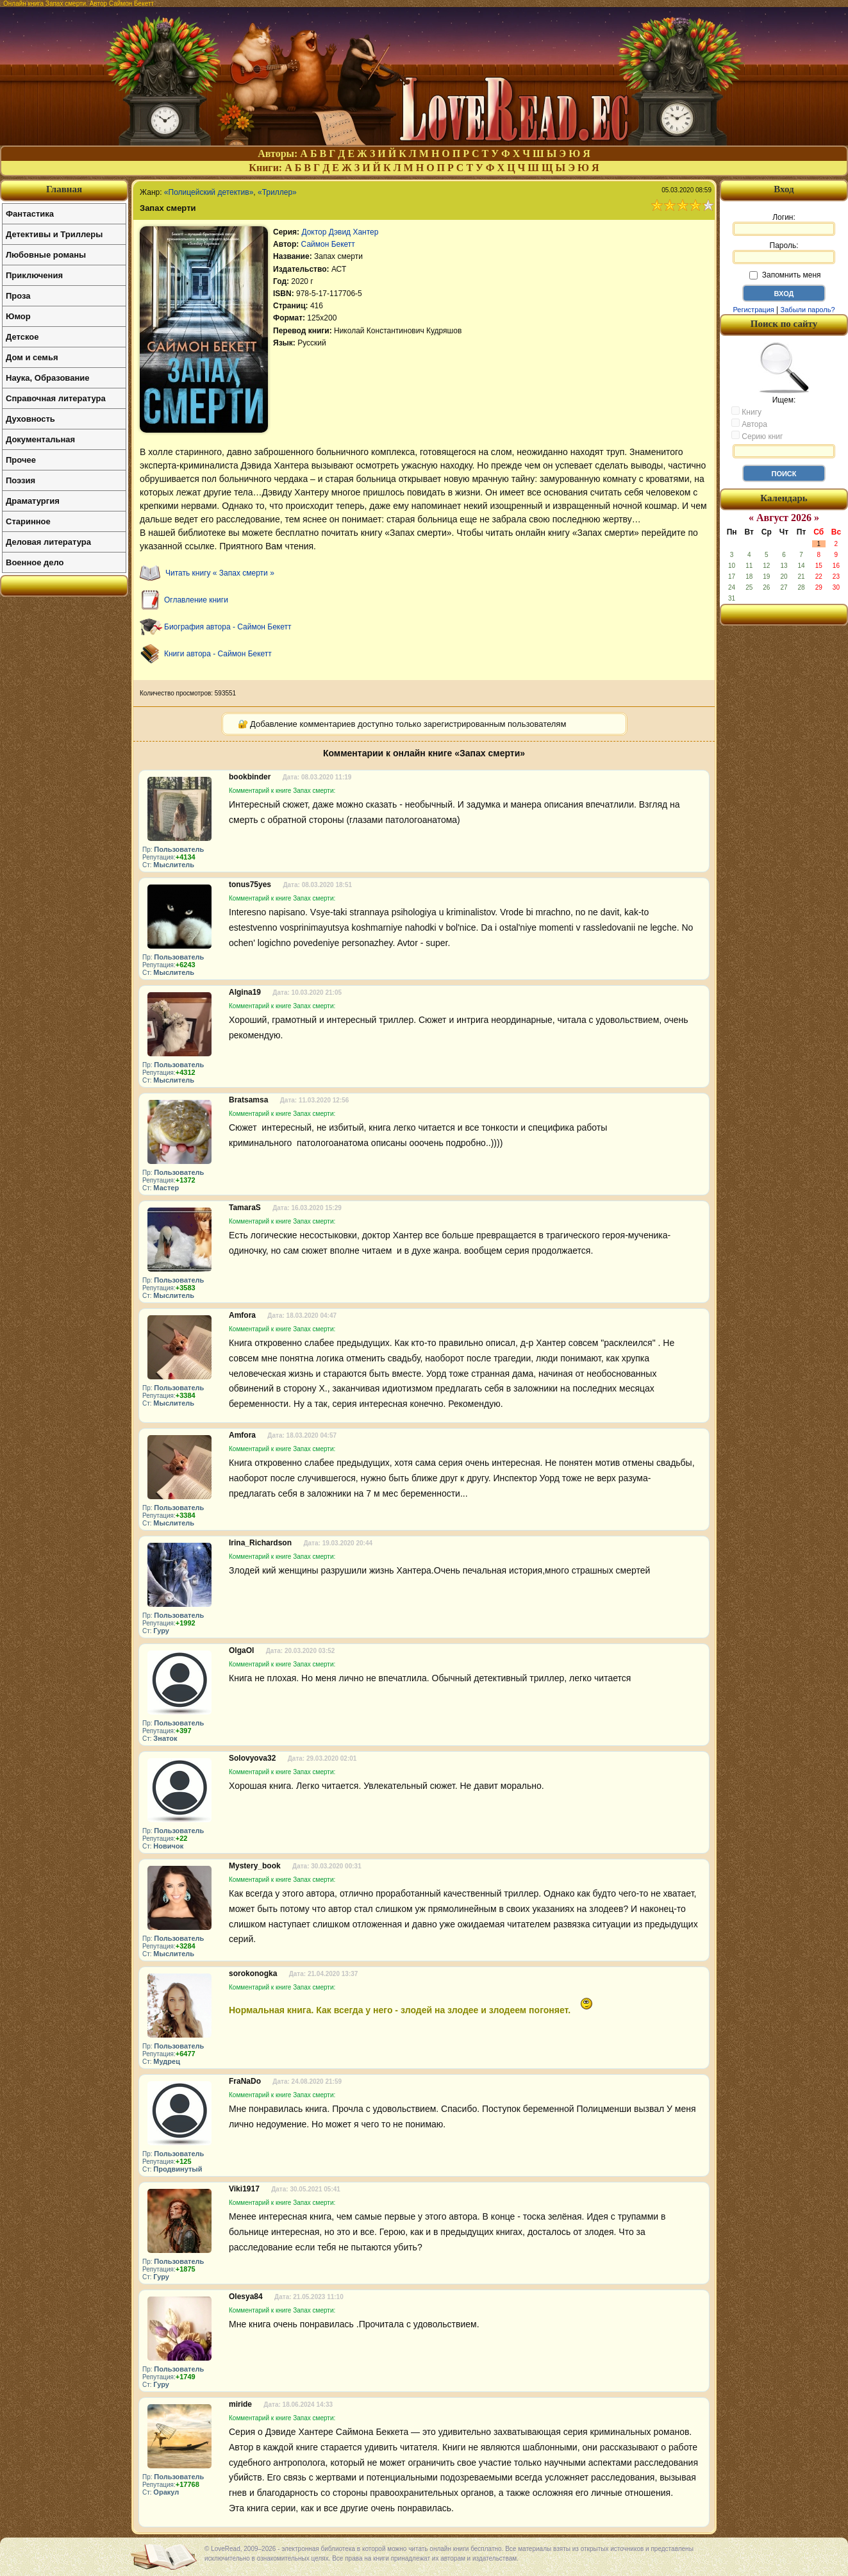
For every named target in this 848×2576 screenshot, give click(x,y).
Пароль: (784, 252)
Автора (749, 424)
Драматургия (33, 501)
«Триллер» (277, 192)
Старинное (28, 521)
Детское (22, 337)
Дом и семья (32, 357)
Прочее (21, 460)
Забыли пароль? (808, 309)
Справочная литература (56, 398)
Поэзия (20, 480)
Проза (18, 296)
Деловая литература (48, 542)
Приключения (34, 275)
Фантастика (30, 214)
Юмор (18, 316)
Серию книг (757, 436)
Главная (64, 189)
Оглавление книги (196, 599)
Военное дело (35, 562)
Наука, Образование (47, 378)
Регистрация (753, 309)
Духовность (30, 419)
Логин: (784, 224)
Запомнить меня (784, 274)
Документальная (40, 439)
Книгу (746, 411)
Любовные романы (46, 255)
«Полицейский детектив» (208, 192)
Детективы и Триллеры (54, 234)
